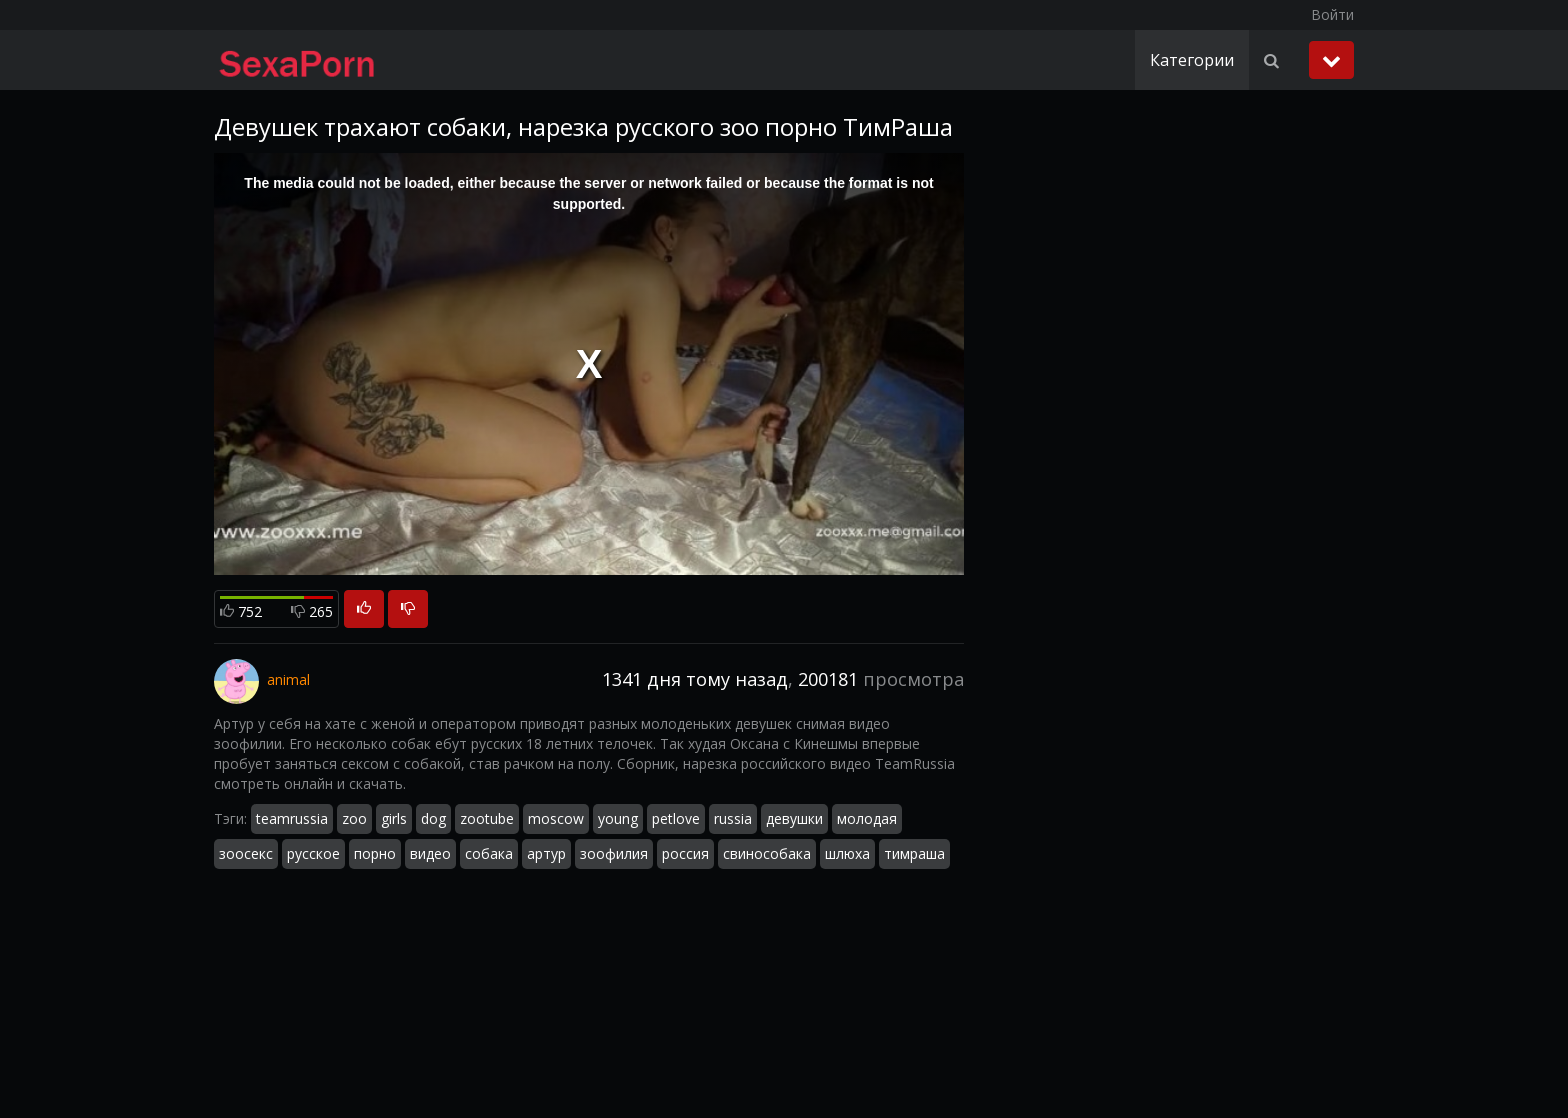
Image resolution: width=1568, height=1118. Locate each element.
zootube (487, 818)
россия (685, 853)
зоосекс (246, 853)
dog (433, 818)
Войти (1332, 14)
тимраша (914, 853)
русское (313, 853)
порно (375, 853)
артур (546, 853)
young (618, 818)
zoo (354, 818)
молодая (867, 818)
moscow (556, 818)
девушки (794, 818)
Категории (1192, 60)
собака (489, 853)
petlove (676, 818)
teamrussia (292, 818)
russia (733, 818)
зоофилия (614, 853)
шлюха (847, 853)
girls (394, 818)
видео (430, 853)
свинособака (767, 853)
